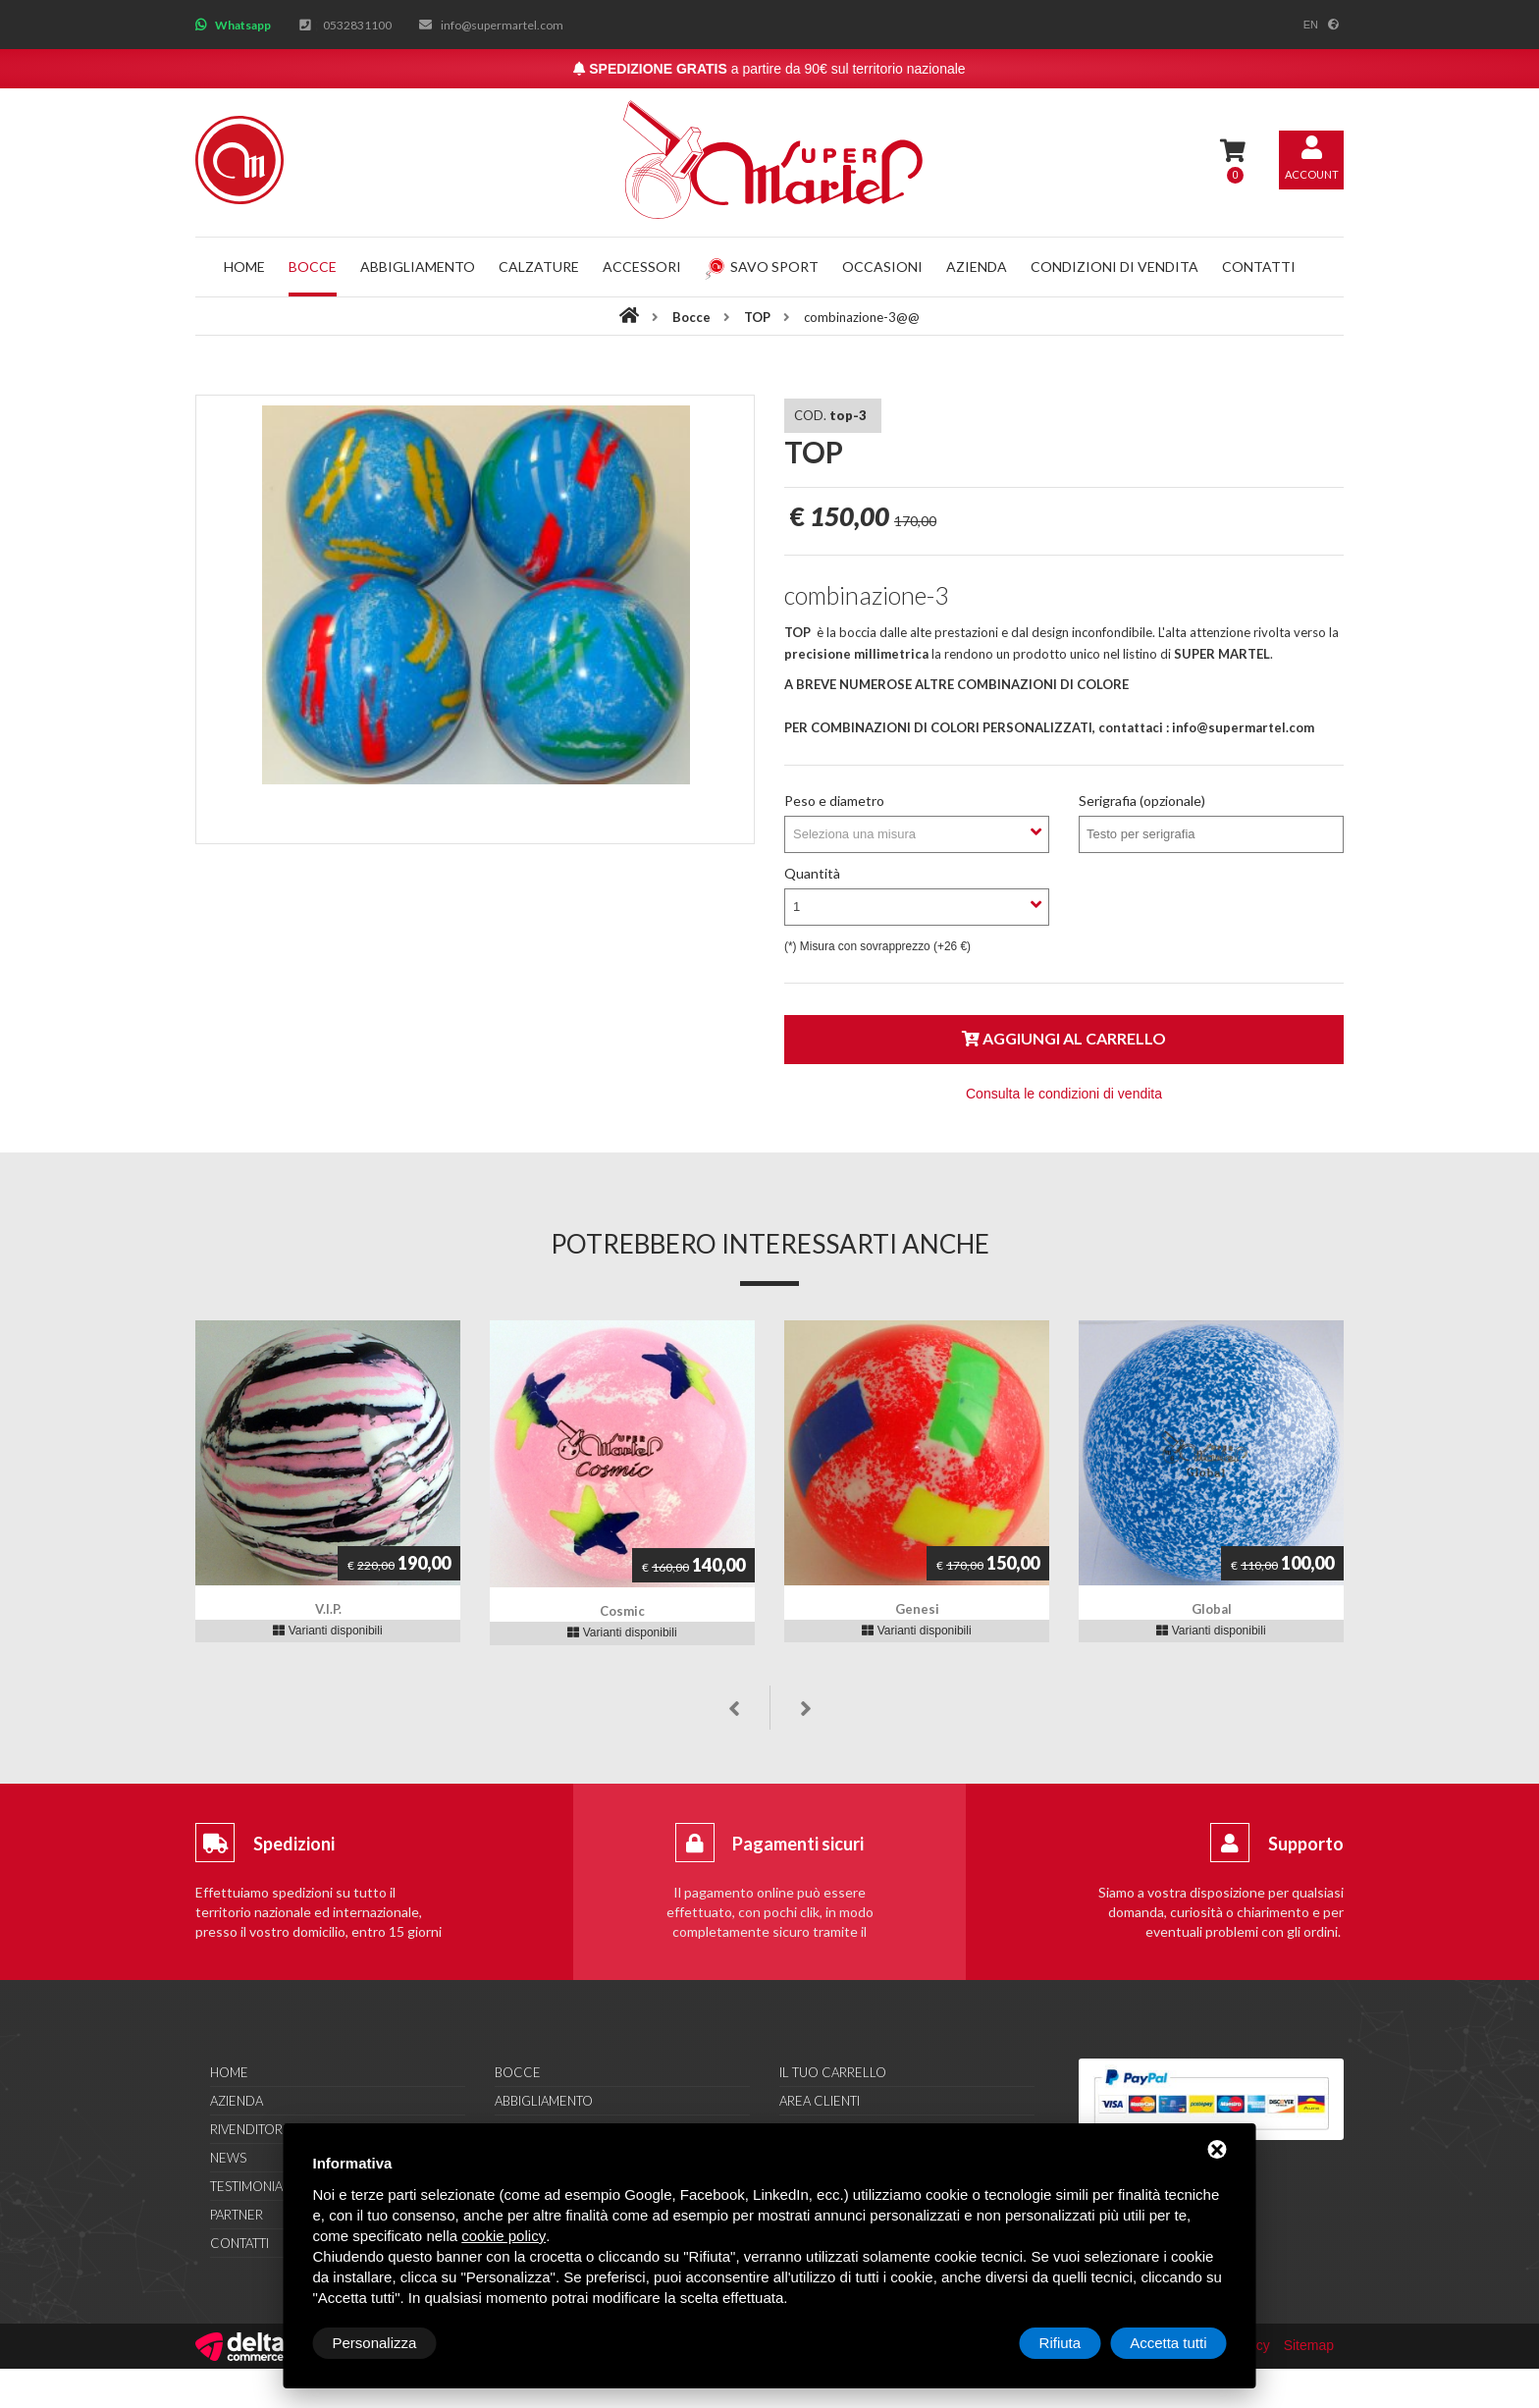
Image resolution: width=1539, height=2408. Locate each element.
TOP (758, 317)
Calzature (539, 266)
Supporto (1306, 1843)
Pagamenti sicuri (798, 1843)
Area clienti (819, 2101)
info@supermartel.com (502, 25)
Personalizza (375, 2342)
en (1310, 24)
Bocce (313, 266)
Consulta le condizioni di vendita (1064, 1093)
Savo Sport (762, 266)
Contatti (1259, 266)
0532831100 (357, 25)
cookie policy (503, 2235)
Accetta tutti (1168, 2342)
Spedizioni (294, 1843)
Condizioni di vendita (1114, 266)
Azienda (976, 266)
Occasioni (882, 266)
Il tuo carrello (832, 2072)
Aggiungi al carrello (1064, 1038)
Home (244, 266)
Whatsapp (243, 25)
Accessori (642, 266)
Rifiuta (1060, 2342)
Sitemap (1309, 2345)
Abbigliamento (417, 266)
